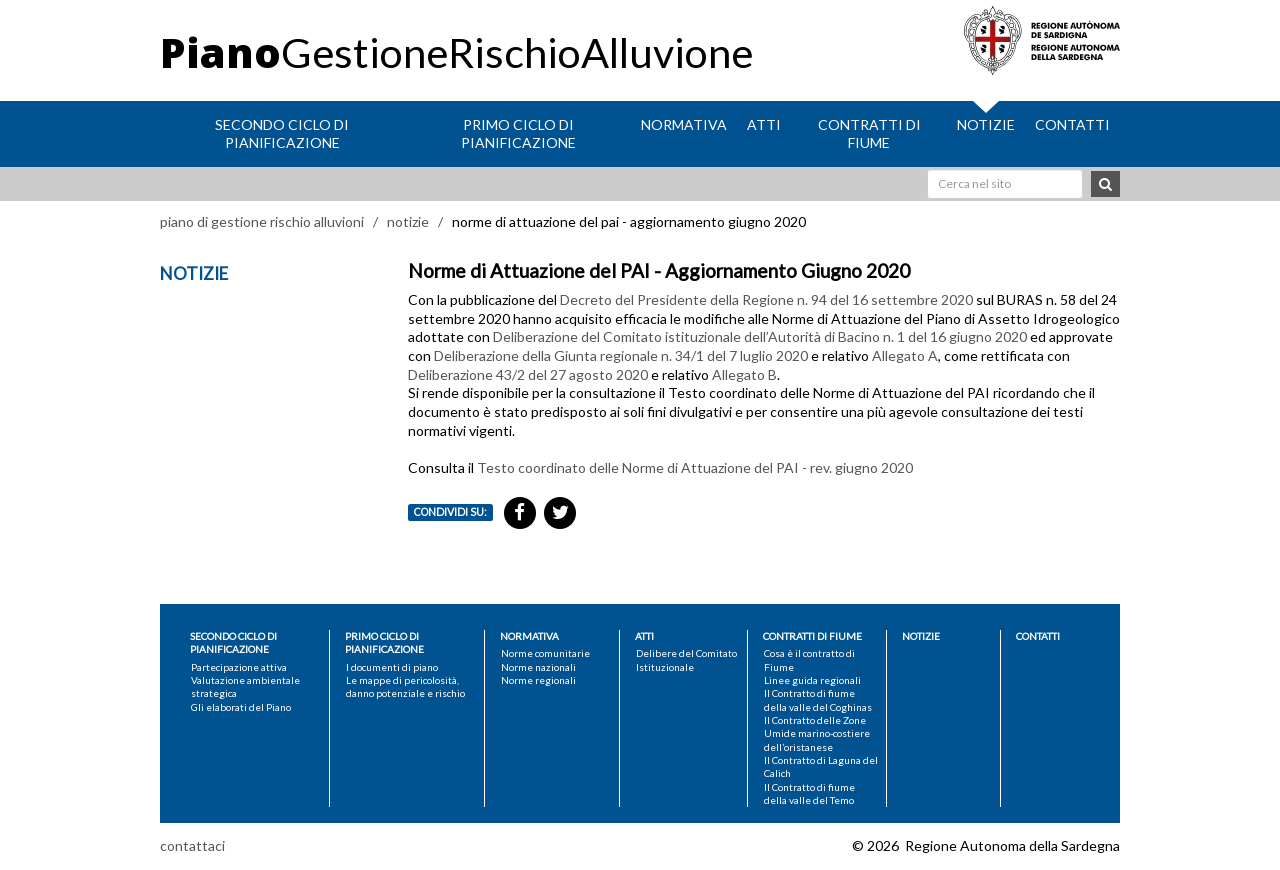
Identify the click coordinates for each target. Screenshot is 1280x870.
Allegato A (905, 355)
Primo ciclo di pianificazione (518, 133)
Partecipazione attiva (239, 667)
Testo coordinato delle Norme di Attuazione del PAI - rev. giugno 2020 (695, 467)
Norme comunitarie (545, 653)
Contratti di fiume (869, 133)
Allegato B (744, 374)
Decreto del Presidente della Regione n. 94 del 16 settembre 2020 (766, 299)
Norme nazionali (538, 667)
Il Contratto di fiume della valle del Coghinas (818, 699)
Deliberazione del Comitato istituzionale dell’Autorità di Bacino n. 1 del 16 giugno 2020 (760, 336)
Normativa (684, 124)
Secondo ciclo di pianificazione (282, 133)
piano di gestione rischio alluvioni (262, 221)
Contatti (1072, 124)
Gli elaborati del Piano (241, 707)
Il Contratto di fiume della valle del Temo (809, 793)
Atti (764, 124)
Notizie (986, 124)
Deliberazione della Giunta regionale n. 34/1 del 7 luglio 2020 (621, 355)
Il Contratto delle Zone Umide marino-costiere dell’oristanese (817, 733)
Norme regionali (538, 680)
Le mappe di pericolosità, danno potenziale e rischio (405, 686)
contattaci (192, 845)
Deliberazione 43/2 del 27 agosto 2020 (528, 374)
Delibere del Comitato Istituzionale (686, 659)
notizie (408, 221)
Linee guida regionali (812, 680)
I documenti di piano (392, 667)
